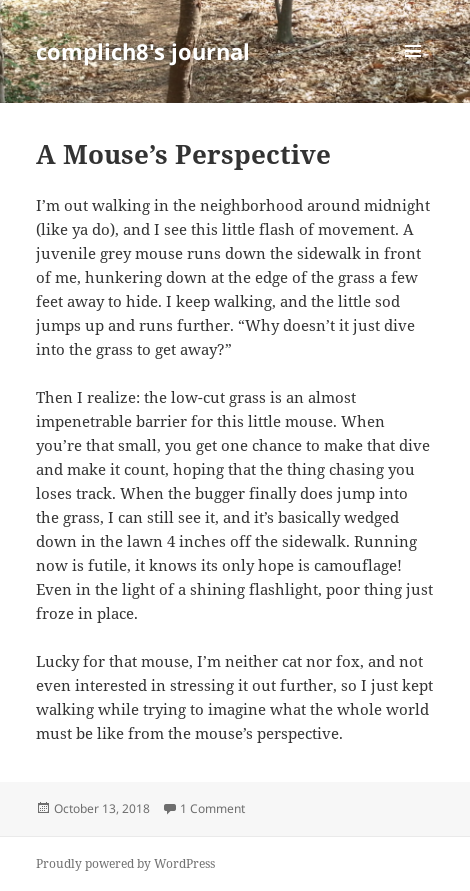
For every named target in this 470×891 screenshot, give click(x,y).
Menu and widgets (413, 71)
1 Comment (212, 808)
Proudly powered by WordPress (125, 863)
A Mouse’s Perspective (183, 154)
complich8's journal (143, 51)
